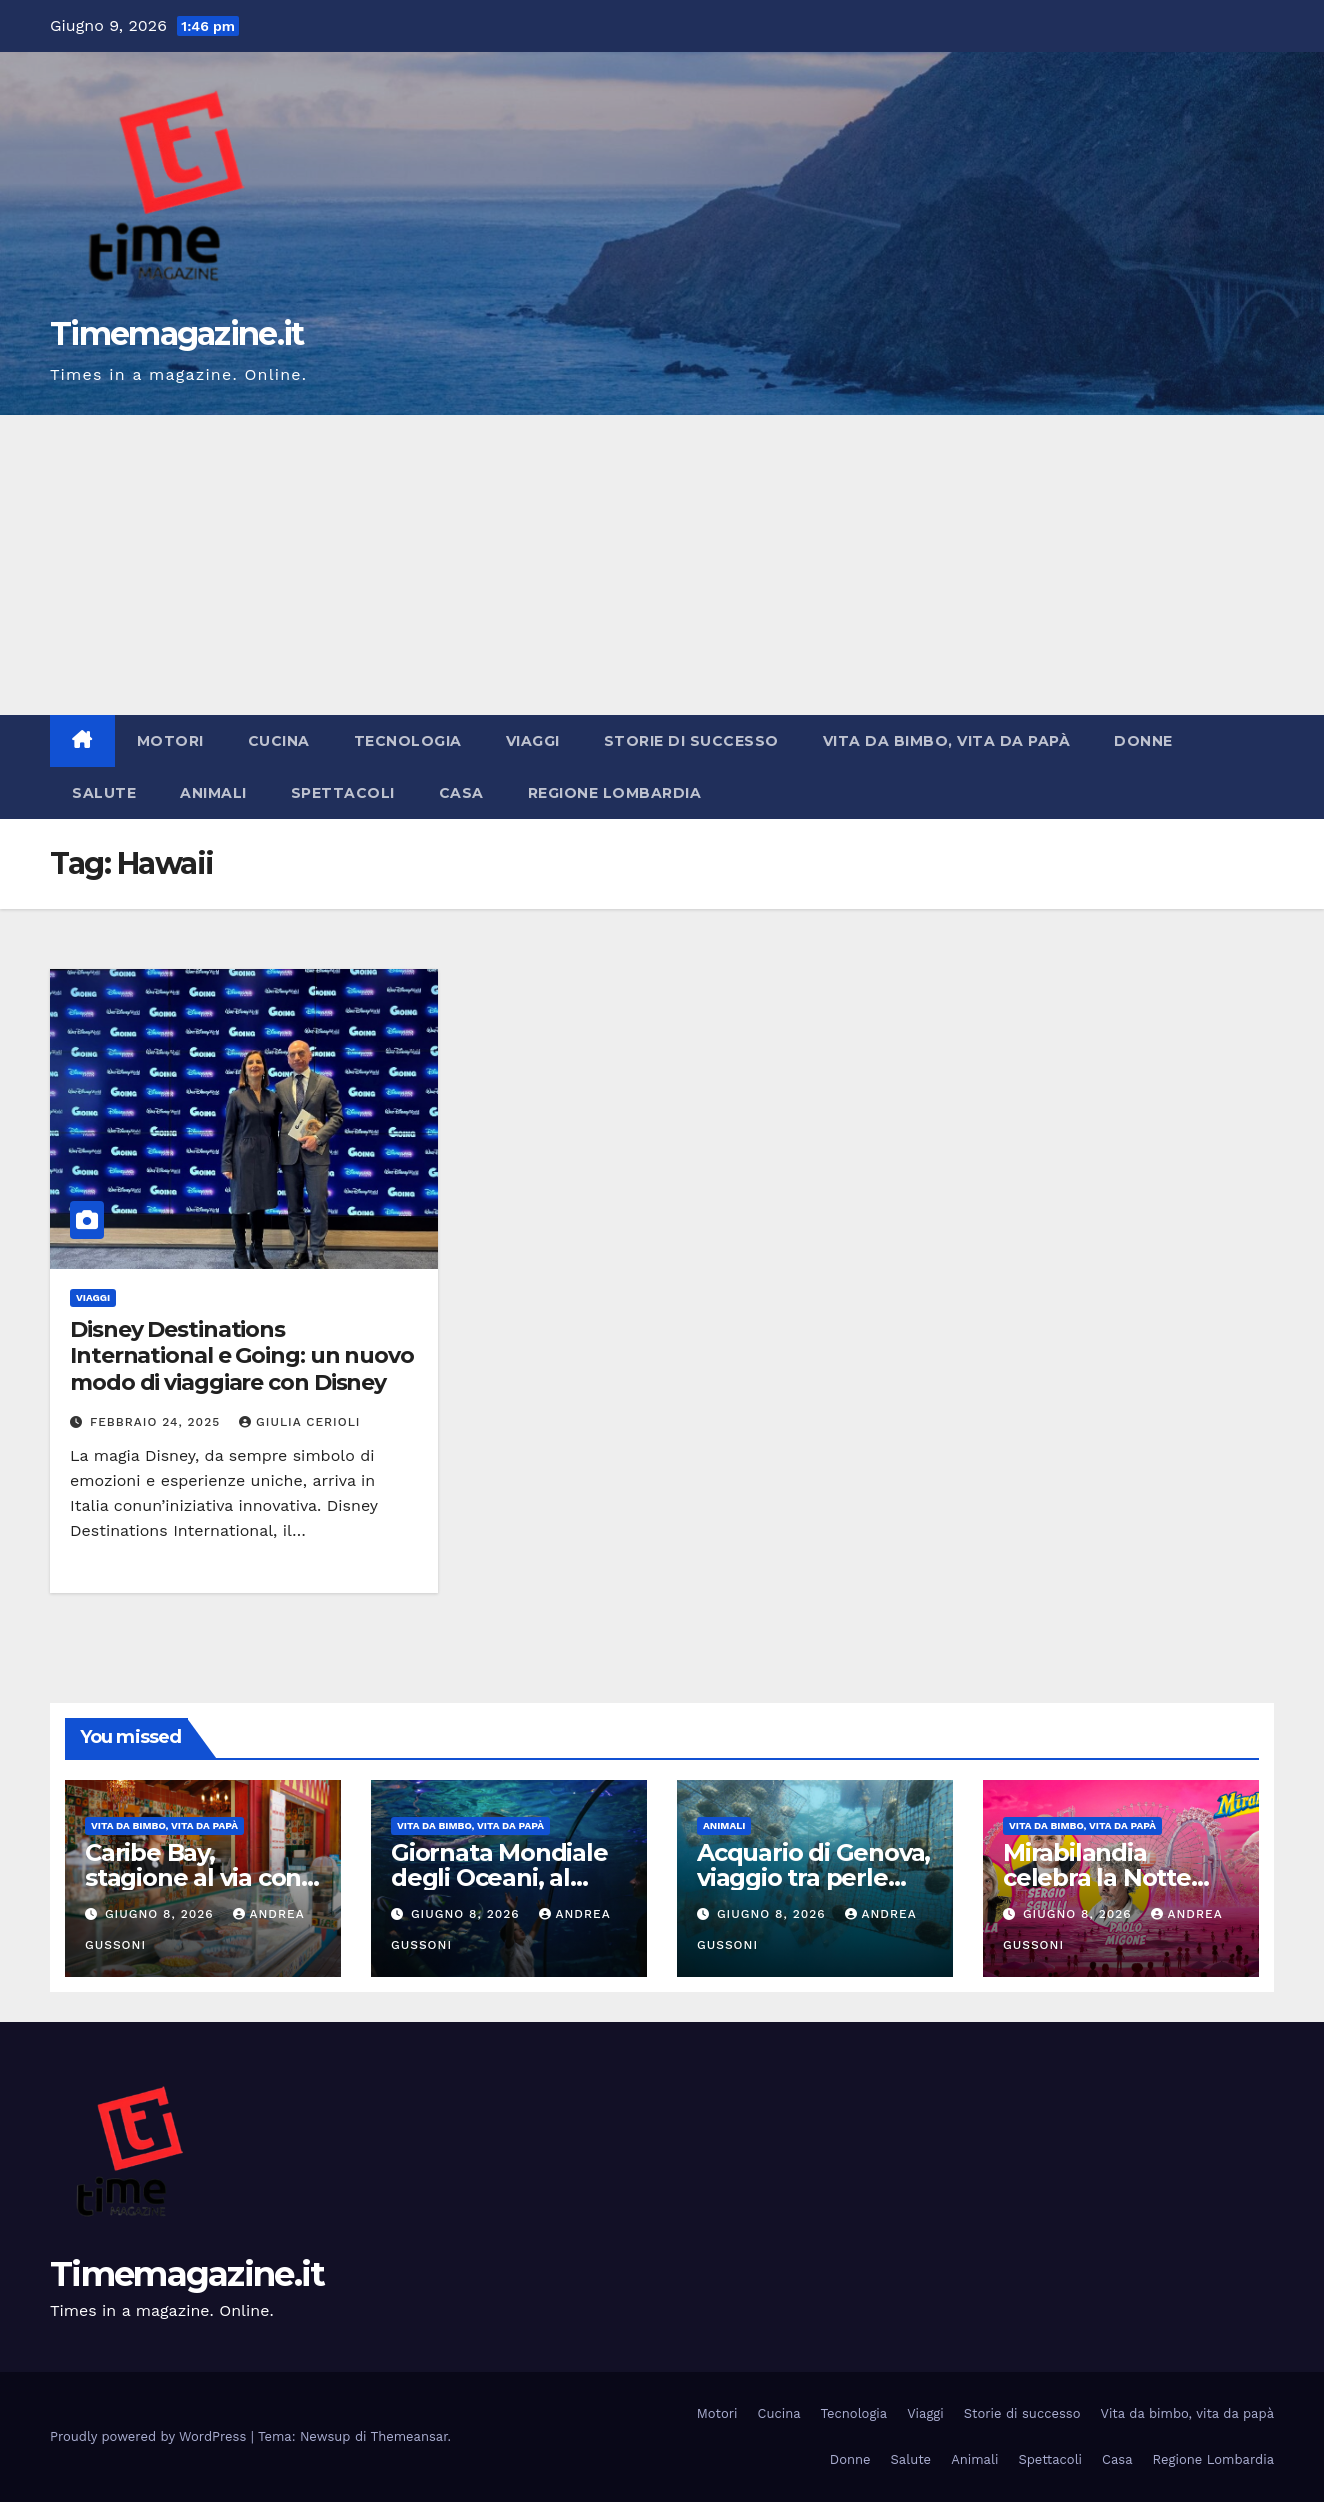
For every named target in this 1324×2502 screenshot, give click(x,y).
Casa (461, 793)
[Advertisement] (662, 565)
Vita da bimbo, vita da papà (947, 741)
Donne (1143, 741)
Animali (213, 793)
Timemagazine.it (177, 333)
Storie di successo (691, 741)
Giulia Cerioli (299, 1422)
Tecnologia (408, 741)
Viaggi (533, 741)
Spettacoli (343, 793)
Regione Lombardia (615, 793)
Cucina (279, 741)
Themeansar (409, 2436)
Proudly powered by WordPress (150, 2436)
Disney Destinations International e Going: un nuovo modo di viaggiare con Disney (242, 1356)
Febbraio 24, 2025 (157, 1422)
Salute (104, 793)
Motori (170, 741)
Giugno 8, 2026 (162, 1914)
